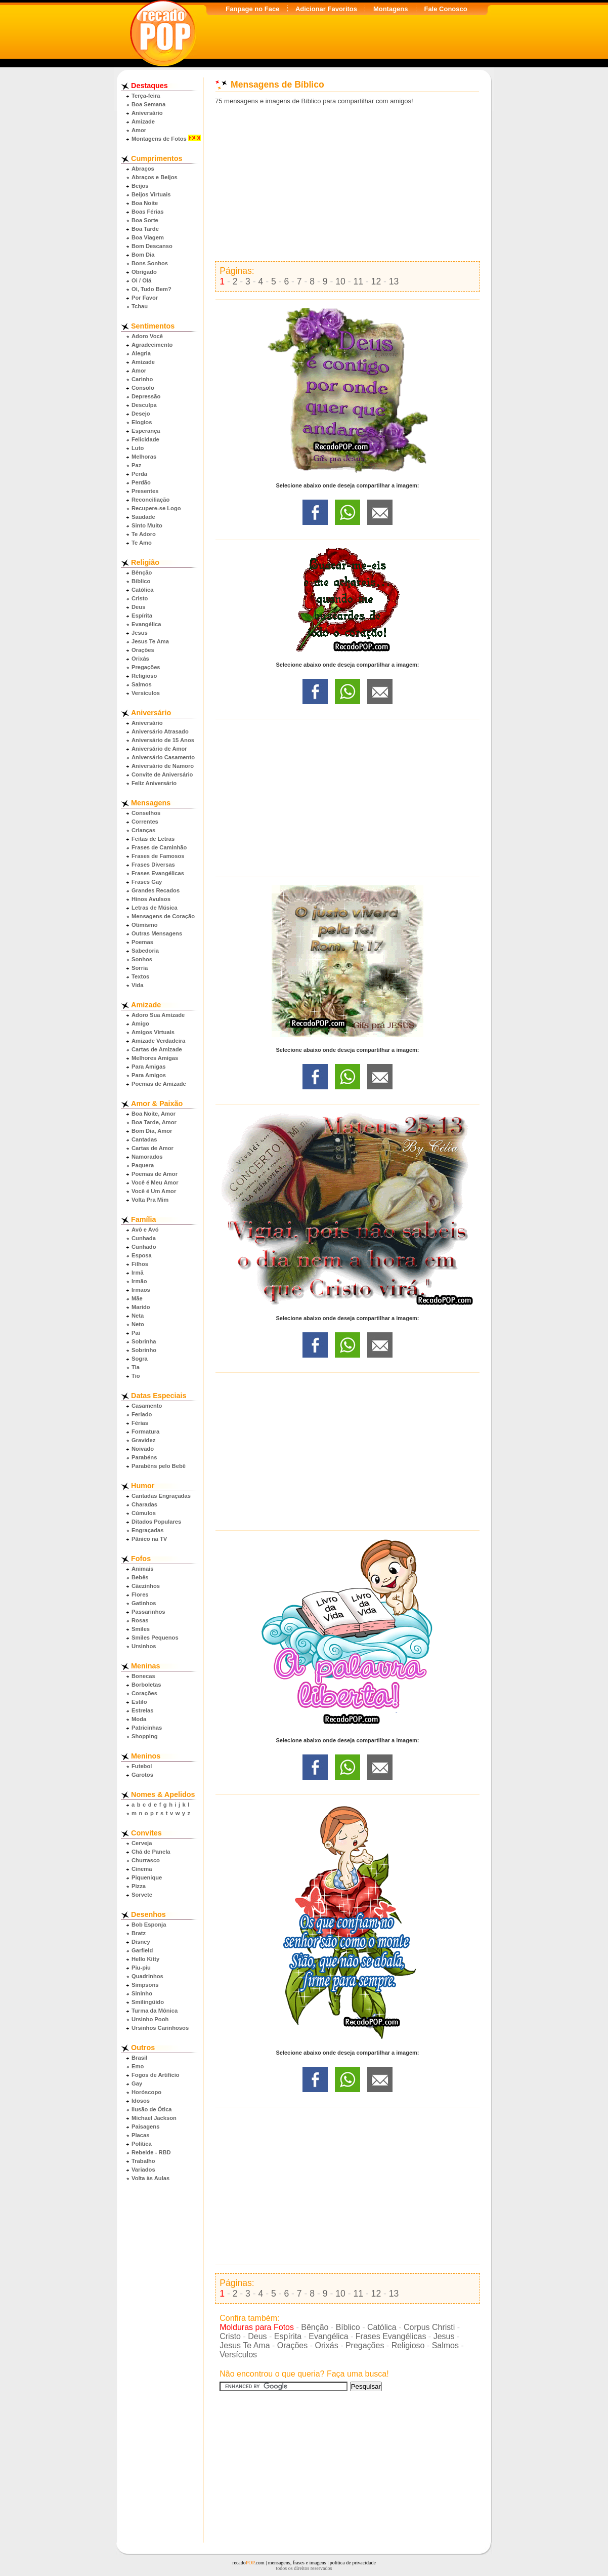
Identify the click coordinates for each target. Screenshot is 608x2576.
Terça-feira (146, 96)
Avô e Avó (145, 1229)
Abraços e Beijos (155, 177)
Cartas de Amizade (157, 1049)
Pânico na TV (149, 1539)
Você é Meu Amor (155, 1182)
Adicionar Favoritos (326, 9)
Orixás (140, 659)
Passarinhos (148, 1612)
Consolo (143, 388)
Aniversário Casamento (163, 757)
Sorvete (142, 1895)
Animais (143, 1569)
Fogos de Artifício (156, 2075)
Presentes (145, 491)
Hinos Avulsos (151, 899)
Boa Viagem (148, 237)
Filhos (140, 1264)
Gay (137, 2083)
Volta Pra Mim (150, 1200)
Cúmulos (144, 1513)
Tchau (140, 306)
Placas (140, 2135)
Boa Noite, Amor (154, 1114)
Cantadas (144, 1139)
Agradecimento (152, 345)
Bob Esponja (149, 1924)
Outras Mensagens (157, 933)
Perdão (141, 482)
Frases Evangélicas (158, 873)
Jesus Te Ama (150, 641)
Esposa (142, 1255)
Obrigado (144, 272)
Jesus (140, 633)
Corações (144, 1693)
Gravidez (143, 1440)
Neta (138, 1316)
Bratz (139, 1933)
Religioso (144, 676)
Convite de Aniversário (162, 774)
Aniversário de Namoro (163, 766)
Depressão (146, 396)
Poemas (142, 942)
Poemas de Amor (155, 1174)
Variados (143, 2169)
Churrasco (146, 1860)
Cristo (140, 598)
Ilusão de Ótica (152, 2109)
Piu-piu (141, 1968)
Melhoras (144, 457)
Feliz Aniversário (154, 783)
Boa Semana (148, 104)
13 (394, 281)
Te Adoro (144, 534)
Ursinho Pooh (150, 2019)
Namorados (147, 1157)
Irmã (138, 1273)
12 (376, 281)
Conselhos (146, 813)
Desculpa (144, 405)
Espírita (142, 615)
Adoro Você (147, 336)
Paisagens (145, 2126)
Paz (136, 465)
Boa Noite (145, 203)
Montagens (390, 9)
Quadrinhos (147, 1976)
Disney (141, 1942)
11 (358, 281)
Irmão (139, 1281)
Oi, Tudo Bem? (151, 289)
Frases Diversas (153, 865)
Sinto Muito (147, 525)
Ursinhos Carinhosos (160, 2028)
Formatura (145, 1431)
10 (340, 281)
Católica (143, 590)
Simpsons (145, 1985)
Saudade (143, 517)
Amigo (140, 1023)
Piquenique (147, 1877)
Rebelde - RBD (151, 2152)
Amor (139, 130)
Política (142, 2144)
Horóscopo (146, 2092)
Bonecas (143, 1676)
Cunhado (144, 1247)
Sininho (142, 1993)
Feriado (142, 1414)
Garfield (142, 1950)
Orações (143, 650)
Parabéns (144, 1457)
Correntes (145, 822)
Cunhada (144, 1238)
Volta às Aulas (150, 2178)
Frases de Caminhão (159, 847)
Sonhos (142, 959)
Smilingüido (148, 2002)
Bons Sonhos (150, 263)
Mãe (137, 1298)
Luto (138, 448)
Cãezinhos (146, 1586)
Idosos (141, 2101)
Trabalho (143, 2161)
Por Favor (145, 298)
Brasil (139, 2058)
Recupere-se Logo (156, 508)
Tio (136, 1376)
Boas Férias (147, 212)
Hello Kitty (145, 1959)
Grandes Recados (156, 890)
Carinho (142, 379)
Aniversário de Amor (159, 749)
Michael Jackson (154, 2118)
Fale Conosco (445, 9)
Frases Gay (147, 882)
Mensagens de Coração (163, 916)
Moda (139, 1719)
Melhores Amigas (155, 1058)
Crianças (143, 830)
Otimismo (145, 925)
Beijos (140, 186)
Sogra (140, 1359)
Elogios (142, 422)
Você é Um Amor (154, 1191)
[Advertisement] (347, 183)
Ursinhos (144, 1646)
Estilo (139, 1702)
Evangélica (146, 624)
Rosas (140, 1620)
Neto (138, 1324)
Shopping (145, 1736)
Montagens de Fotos (159, 139)
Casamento (147, 1406)
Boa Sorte (145, 220)
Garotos (142, 1775)
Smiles (141, 1629)
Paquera (143, 1165)
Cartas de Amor (152, 1148)
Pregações (146, 667)
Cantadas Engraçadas (161, 1496)
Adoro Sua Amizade (158, 1015)
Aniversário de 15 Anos (163, 740)
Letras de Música (155, 908)
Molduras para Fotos (257, 2327)
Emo (138, 2066)
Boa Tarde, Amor (154, 1122)
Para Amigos (149, 1075)
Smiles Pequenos (155, 1637)
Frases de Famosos (158, 856)
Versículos (146, 693)
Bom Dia (143, 255)
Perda (139, 474)
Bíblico (141, 581)
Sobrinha (144, 1341)
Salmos (142, 684)
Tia (136, 1367)
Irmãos (141, 1290)
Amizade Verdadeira (158, 1041)
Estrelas (143, 1710)
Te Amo (142, 543)
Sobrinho (144, 1350)
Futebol (142, 1766)
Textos (140, 976)
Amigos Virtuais (153, 1032)
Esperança (146, 431)
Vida (137, 985)
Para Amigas (148, 1067)
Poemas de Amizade (159, 1084)
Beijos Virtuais (151, 194)
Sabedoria (145, 951)
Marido (141, 1307)
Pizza (139, 1886)
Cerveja (142, 1843)
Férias (140, 1423)
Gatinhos (144, 1603)
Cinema (142, 1869)
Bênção (142, 572)
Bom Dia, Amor (152, 1131)
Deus (138, 607)
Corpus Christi (429, 2327)
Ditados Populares (156, 1522)
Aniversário (147, 113)
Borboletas (146, 1685)
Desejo (141, 414)
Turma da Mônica (155, 2011)
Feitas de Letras (153, 839)
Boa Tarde (145, 229)
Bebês (140, 1577)
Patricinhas (147, 1728)
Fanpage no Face (252, 9)
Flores (140, 1594)
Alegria (141, 353)
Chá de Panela (151, 1852)
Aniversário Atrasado (160, 731)
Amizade (143, 121)
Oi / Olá (141, 280)
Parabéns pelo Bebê (159, 1466)
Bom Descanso (152, 246)
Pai (136, 1333)
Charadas (144, 1504)
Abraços (143, 169)
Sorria (140, 968)
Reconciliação (150, 500)
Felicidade (145, 439)
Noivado (143, 1449)
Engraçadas (147, 1530)
